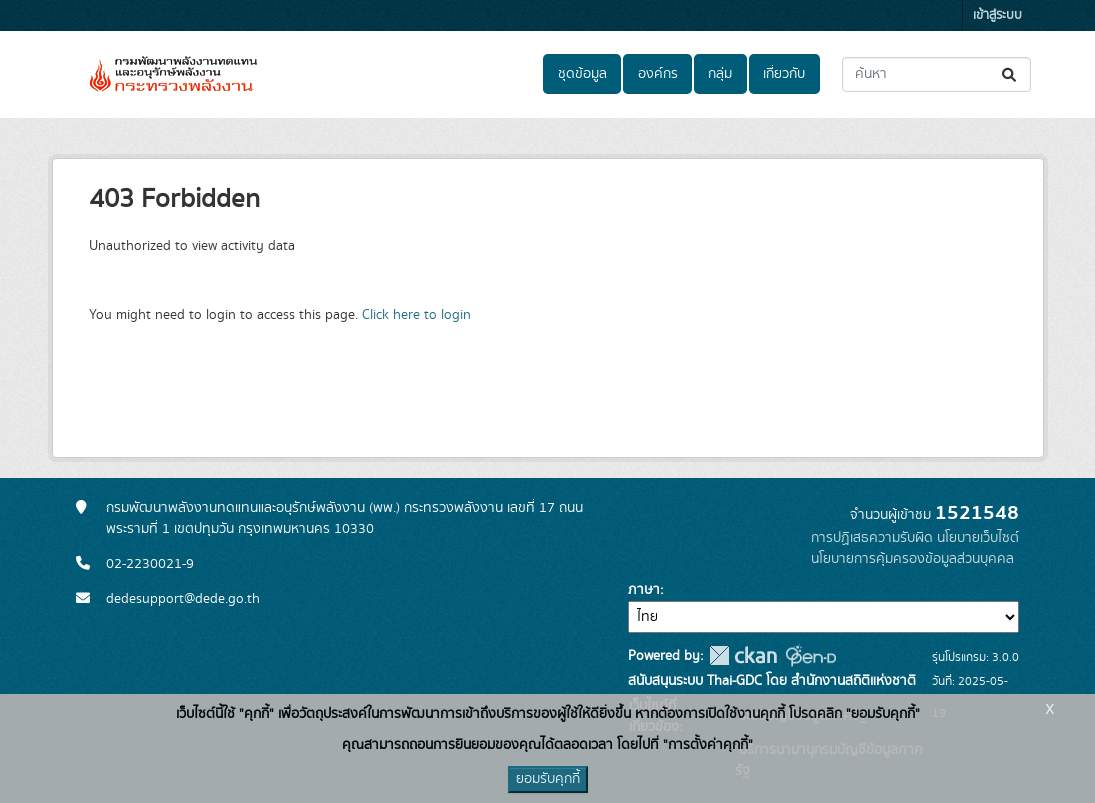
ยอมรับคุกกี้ (548, 779)
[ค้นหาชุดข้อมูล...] (936, 74)
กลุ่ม (720, 74)
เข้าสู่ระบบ (997, 15)
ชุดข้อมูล (582, 74)
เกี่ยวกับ (784, 74)
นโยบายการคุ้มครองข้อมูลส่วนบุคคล (912, 559)
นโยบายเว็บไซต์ (978, 538)
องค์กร (658, 74)
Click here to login (416, 315)
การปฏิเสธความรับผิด (872, 538)
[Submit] (1010, 74)
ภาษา (644, 590)
